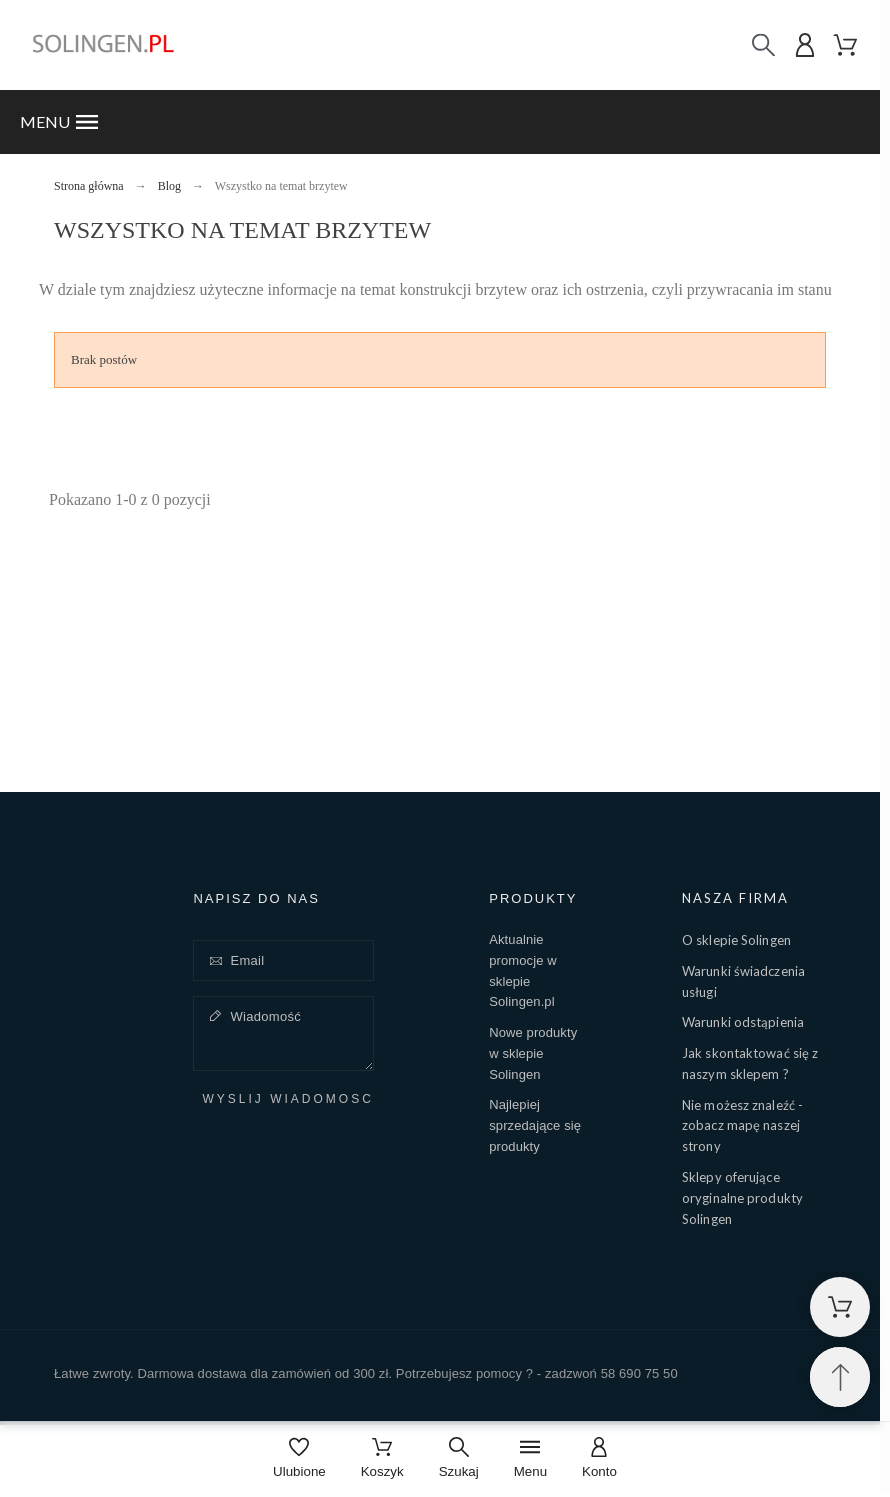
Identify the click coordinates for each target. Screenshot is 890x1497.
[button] (440, 122)
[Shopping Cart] (840, 1307)
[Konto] (599, 1459)
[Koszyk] (382, 1459)
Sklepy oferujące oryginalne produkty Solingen (742, 1198)
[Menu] (530, 1459)
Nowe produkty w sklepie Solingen (533, 1053)
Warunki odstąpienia (743, 1022)
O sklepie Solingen (736, 940)
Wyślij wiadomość (287, 1099)
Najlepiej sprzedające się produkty (535, 1125)
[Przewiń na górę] (840, 1377)
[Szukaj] (763, 45)
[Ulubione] (299, 1459)
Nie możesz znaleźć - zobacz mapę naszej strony (742, 1126)
